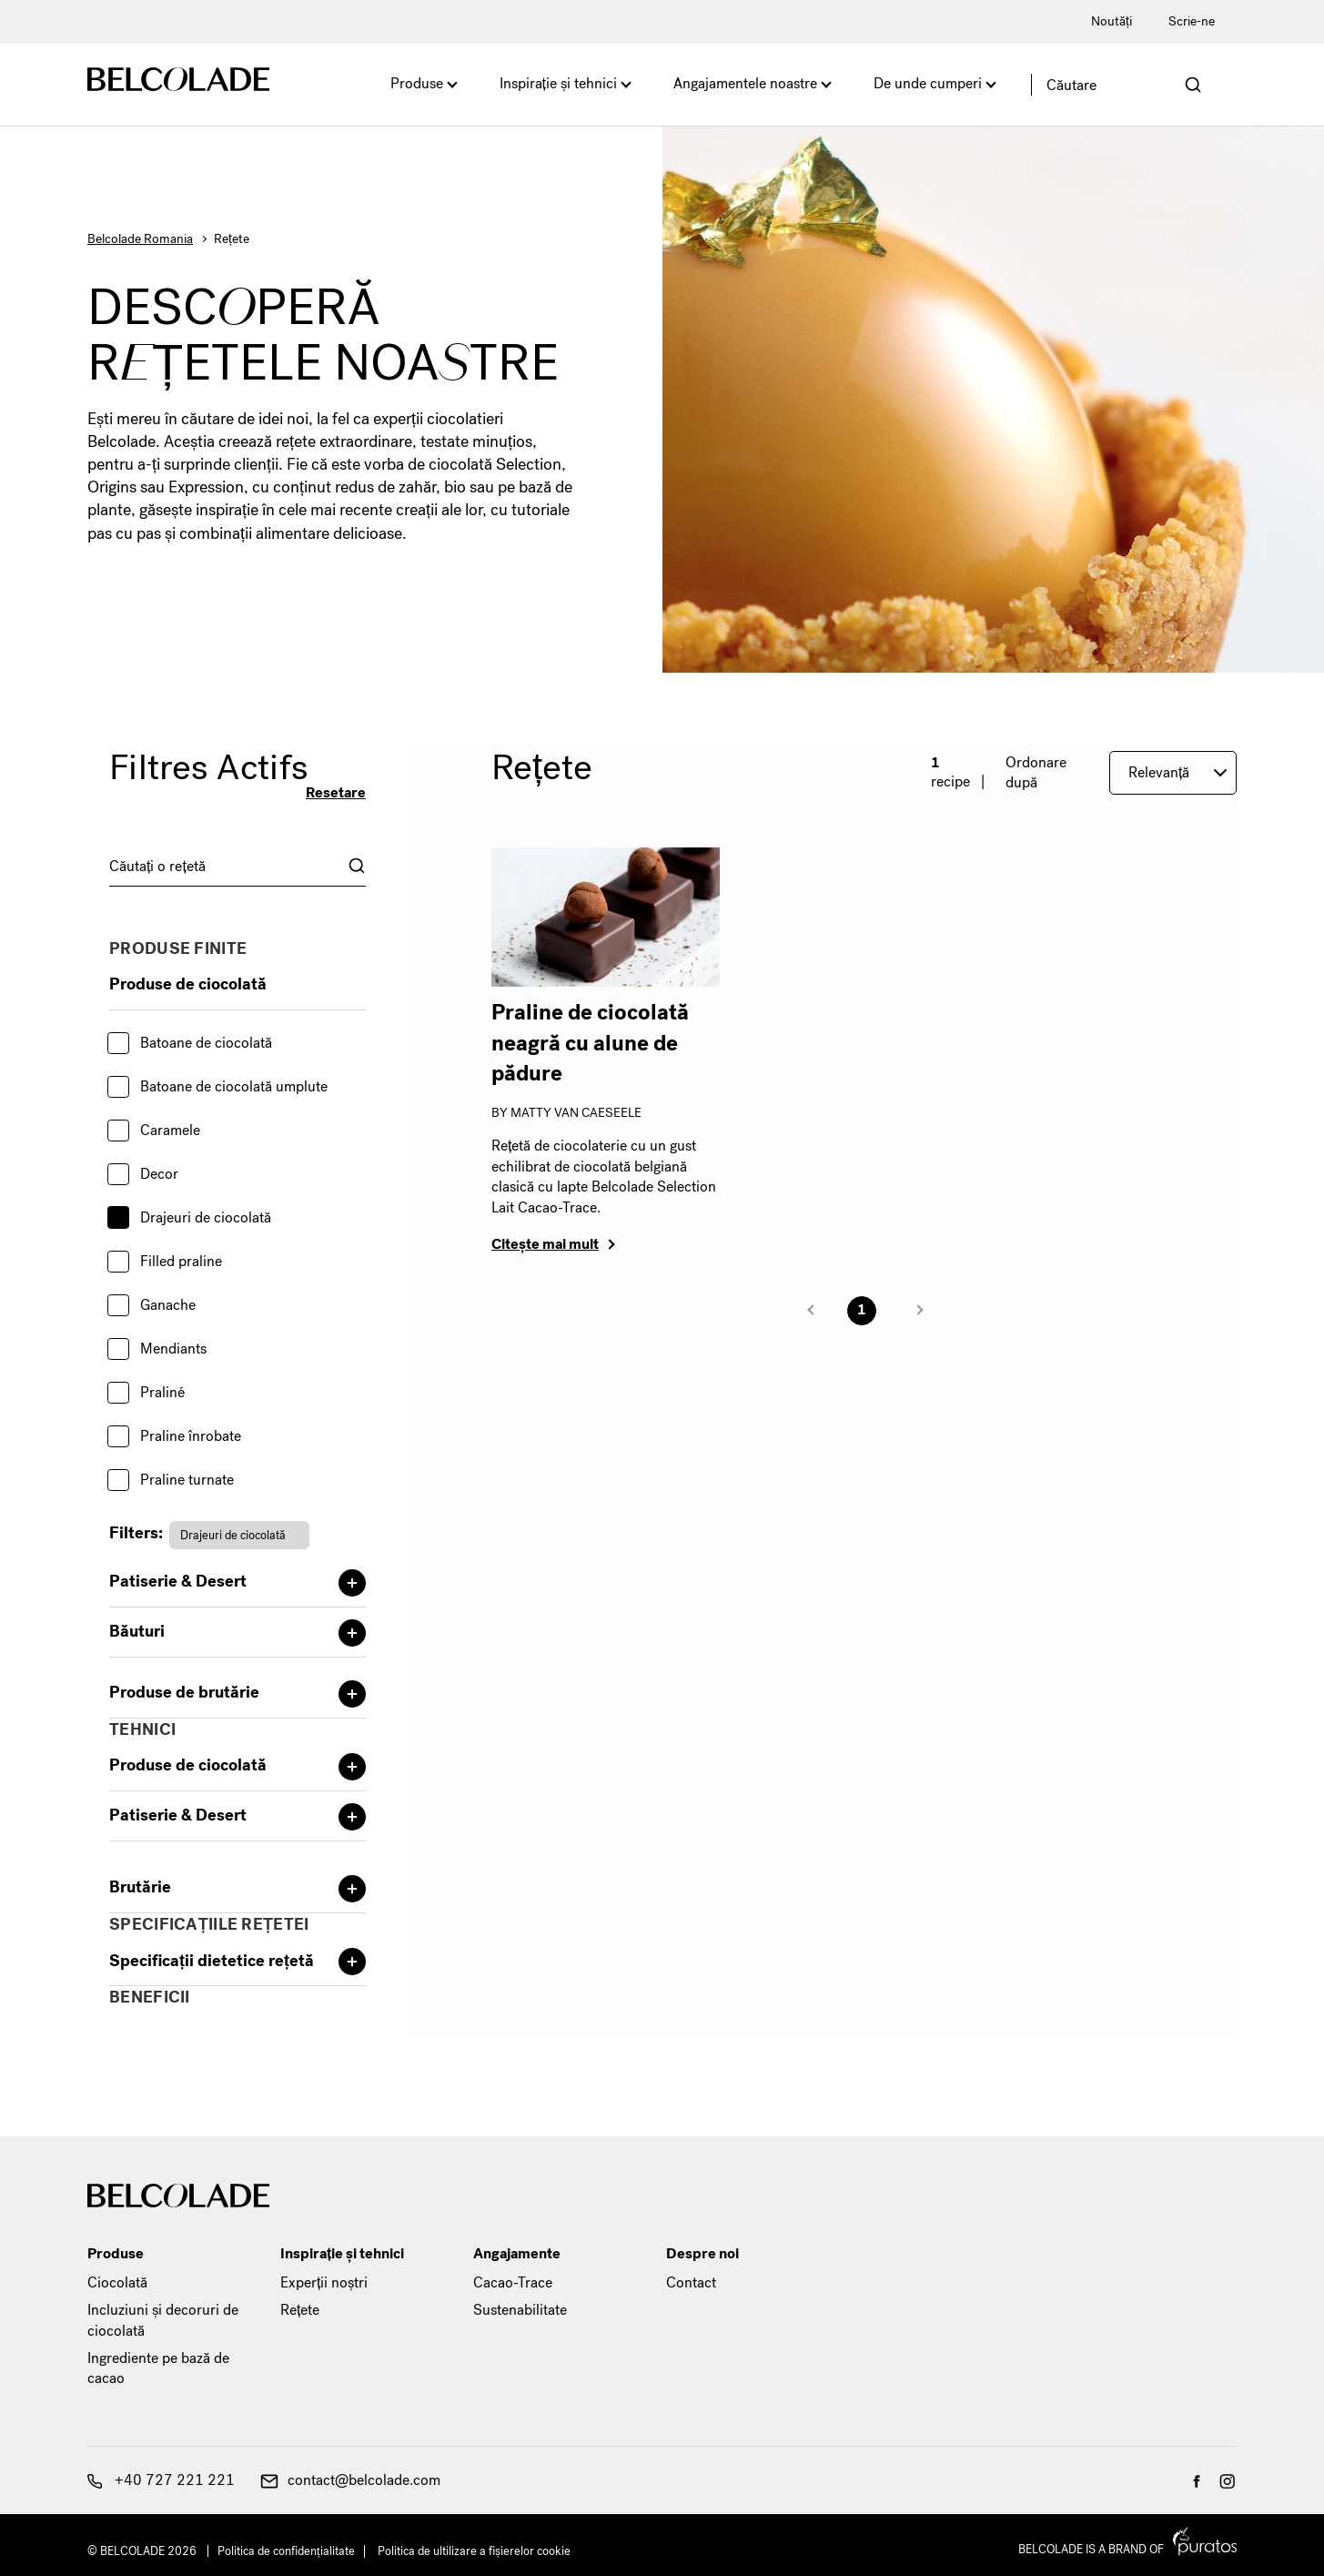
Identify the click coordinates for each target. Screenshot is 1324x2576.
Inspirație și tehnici (558, 83)
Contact (691, 2282)
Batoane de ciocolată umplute (234, 1086)
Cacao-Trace (512, 2282)
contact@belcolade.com (350, 2480)
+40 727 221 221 (161, 2480)
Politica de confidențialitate (286, 2551)
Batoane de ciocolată (206, 1042)
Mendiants (173, 1348)
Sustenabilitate (520, 2309)
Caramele (170, 1130)
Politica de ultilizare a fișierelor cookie (474, 2551)
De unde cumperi (928, 83)
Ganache (168, 1304)
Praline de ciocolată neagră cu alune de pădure (590, 1043)
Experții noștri (324, 2282)
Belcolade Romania (140, 239)
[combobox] (237, 866)
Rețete (299, 2309)
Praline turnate (187, 1479)
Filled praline (181, 1261)
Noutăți (1111, 21)
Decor (159, 1173)
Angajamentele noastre (745, 83)
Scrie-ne (1191, 21)
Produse (416, 83)
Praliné (162, 1392)
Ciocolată (117, 2282)
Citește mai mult (545, 1243)
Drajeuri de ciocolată (205, 1217)
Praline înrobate (190, 1435)
